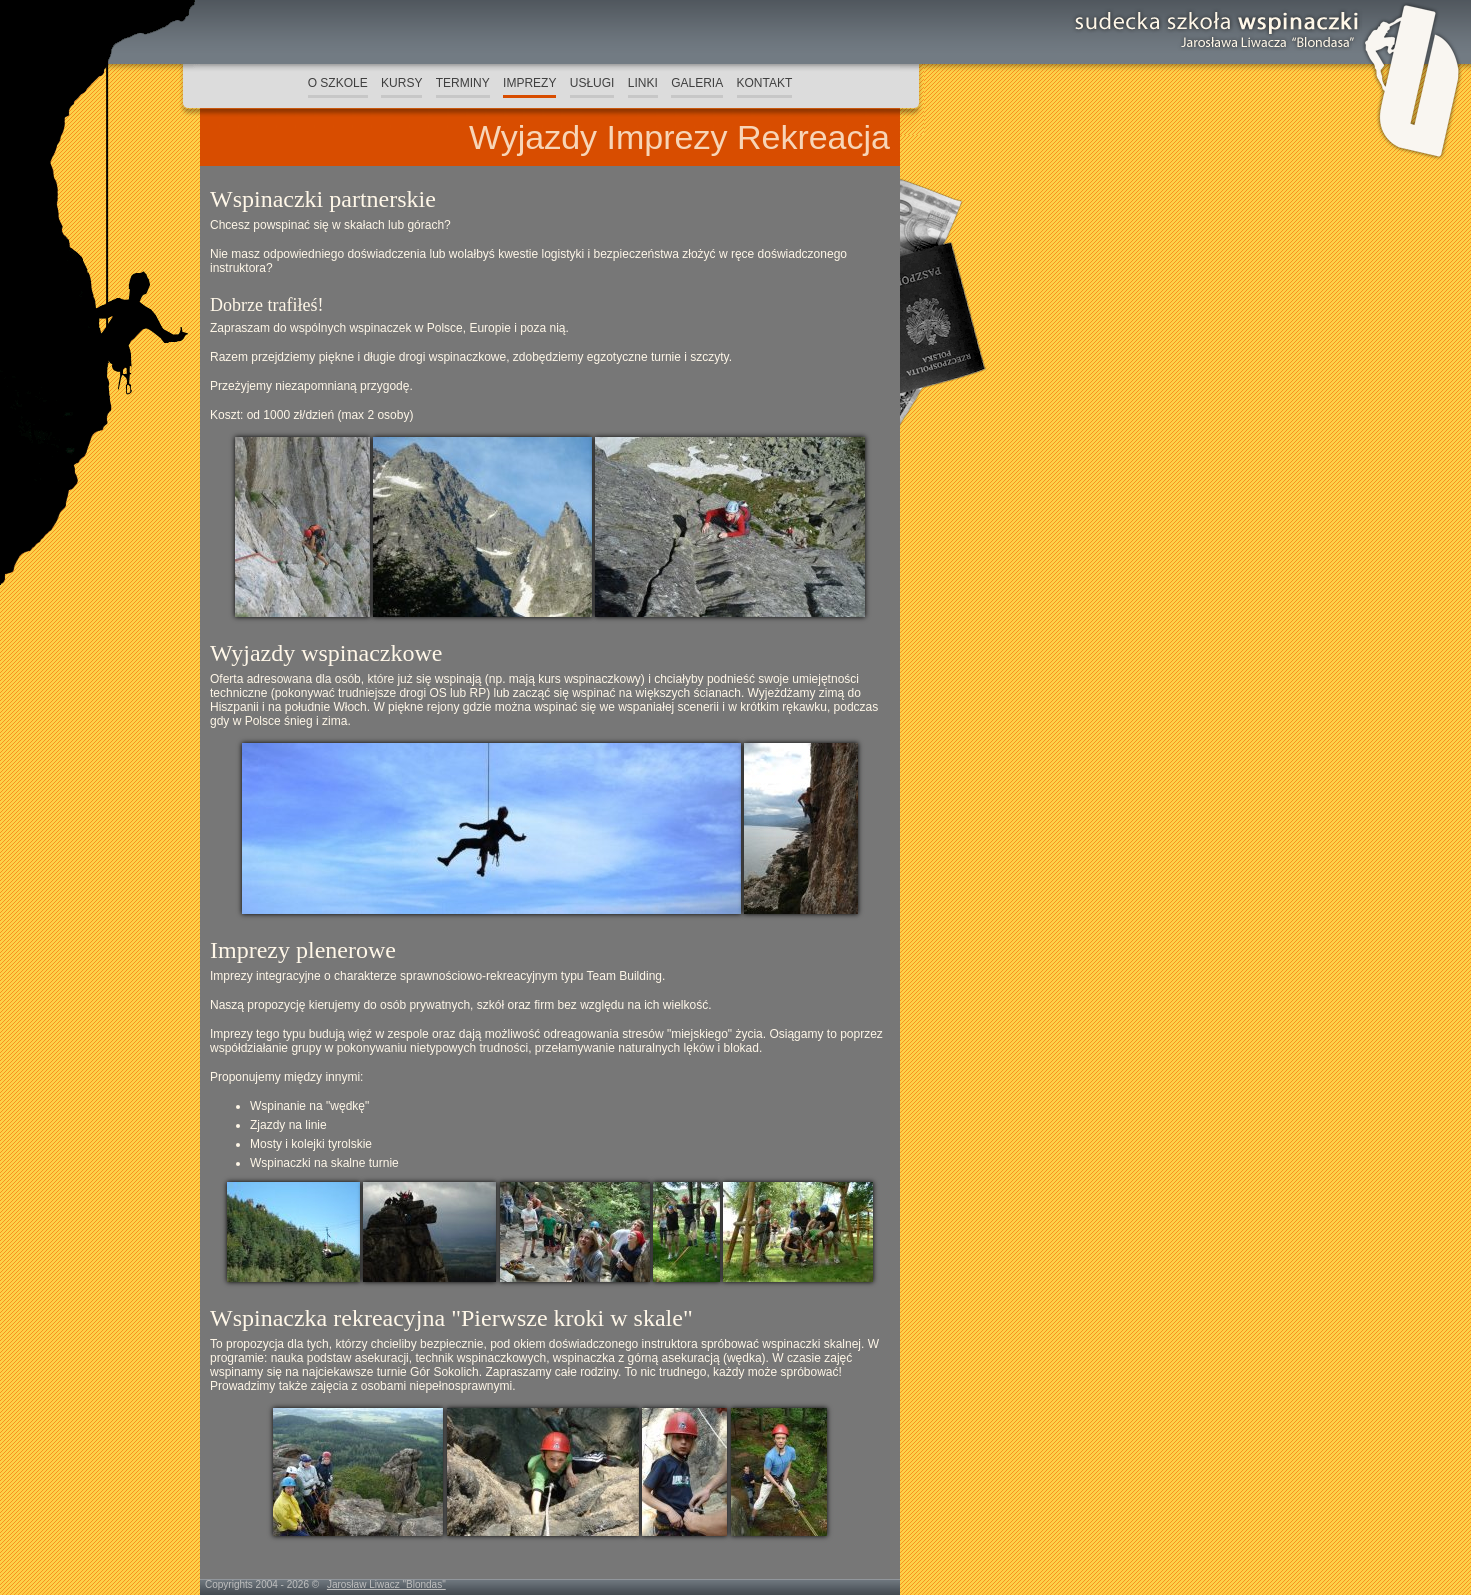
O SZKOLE (338, 83)
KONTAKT (765, 83)
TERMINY (463, 83)
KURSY (401, 83)
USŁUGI (592, 83)
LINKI (643, 83)
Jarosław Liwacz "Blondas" (386, 1584)
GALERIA (697, 83)
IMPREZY (529, 83)
